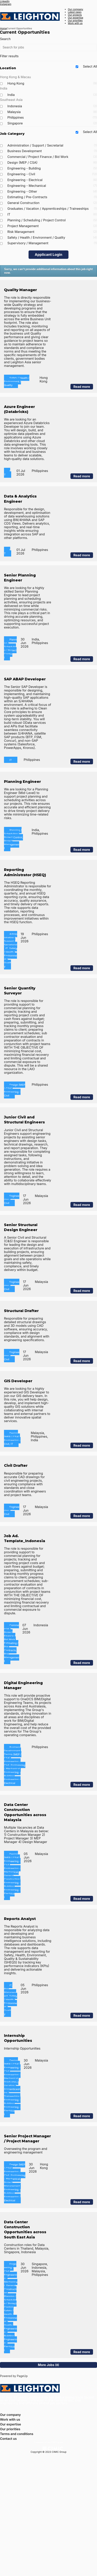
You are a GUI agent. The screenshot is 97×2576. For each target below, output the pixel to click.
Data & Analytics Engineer (20, 498)
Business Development (52, 151)
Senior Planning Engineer (20, 577)
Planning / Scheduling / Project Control (52, 220)
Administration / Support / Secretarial (52, 145)
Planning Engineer (22, 781)
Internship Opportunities (18, 2038)
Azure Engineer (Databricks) (19, 409)
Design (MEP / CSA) (52, 162)
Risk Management (52, 231)
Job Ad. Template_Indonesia (24, 1538)
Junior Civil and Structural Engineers (24, 1119)
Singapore (52, 123)
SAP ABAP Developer (25, 679)
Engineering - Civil (52, 174)
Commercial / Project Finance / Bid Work (52, 157)
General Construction (52, 203)
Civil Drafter (16, 1465)
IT (52, 214)
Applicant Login (48, 254)
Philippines (52, 117)
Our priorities (75, 20)
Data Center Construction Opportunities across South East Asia (25, 2229)
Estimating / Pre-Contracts (52, 197)
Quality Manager (20, 290)
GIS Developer (18, 1381)
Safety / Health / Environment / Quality (52, 237)
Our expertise (75, 17)
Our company (75, 9)
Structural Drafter (21, 1311)
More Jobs (48, 2365)
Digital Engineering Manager (23, 1685)
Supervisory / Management (52, 243)
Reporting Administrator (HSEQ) (25, 872)
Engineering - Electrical (52, 180)
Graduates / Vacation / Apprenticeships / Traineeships (52, 208)
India (52, 95)
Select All (90, 66)
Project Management (52, 226)
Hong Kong (52, 83)
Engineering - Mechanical (52, 185)
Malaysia (52, 112)
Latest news (74, 12)
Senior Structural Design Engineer (21, 1227)
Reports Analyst (20, 1919)
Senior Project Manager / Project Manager (27, 2138)
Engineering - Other (52, 191)
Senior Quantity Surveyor (19, 990)
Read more (81, 387)
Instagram (5, 4)
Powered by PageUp (14, 2376)
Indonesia (52, 106)
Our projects (75, 14)
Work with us (75, 23)
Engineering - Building (52, 168)
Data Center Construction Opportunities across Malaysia (25, 1812)
